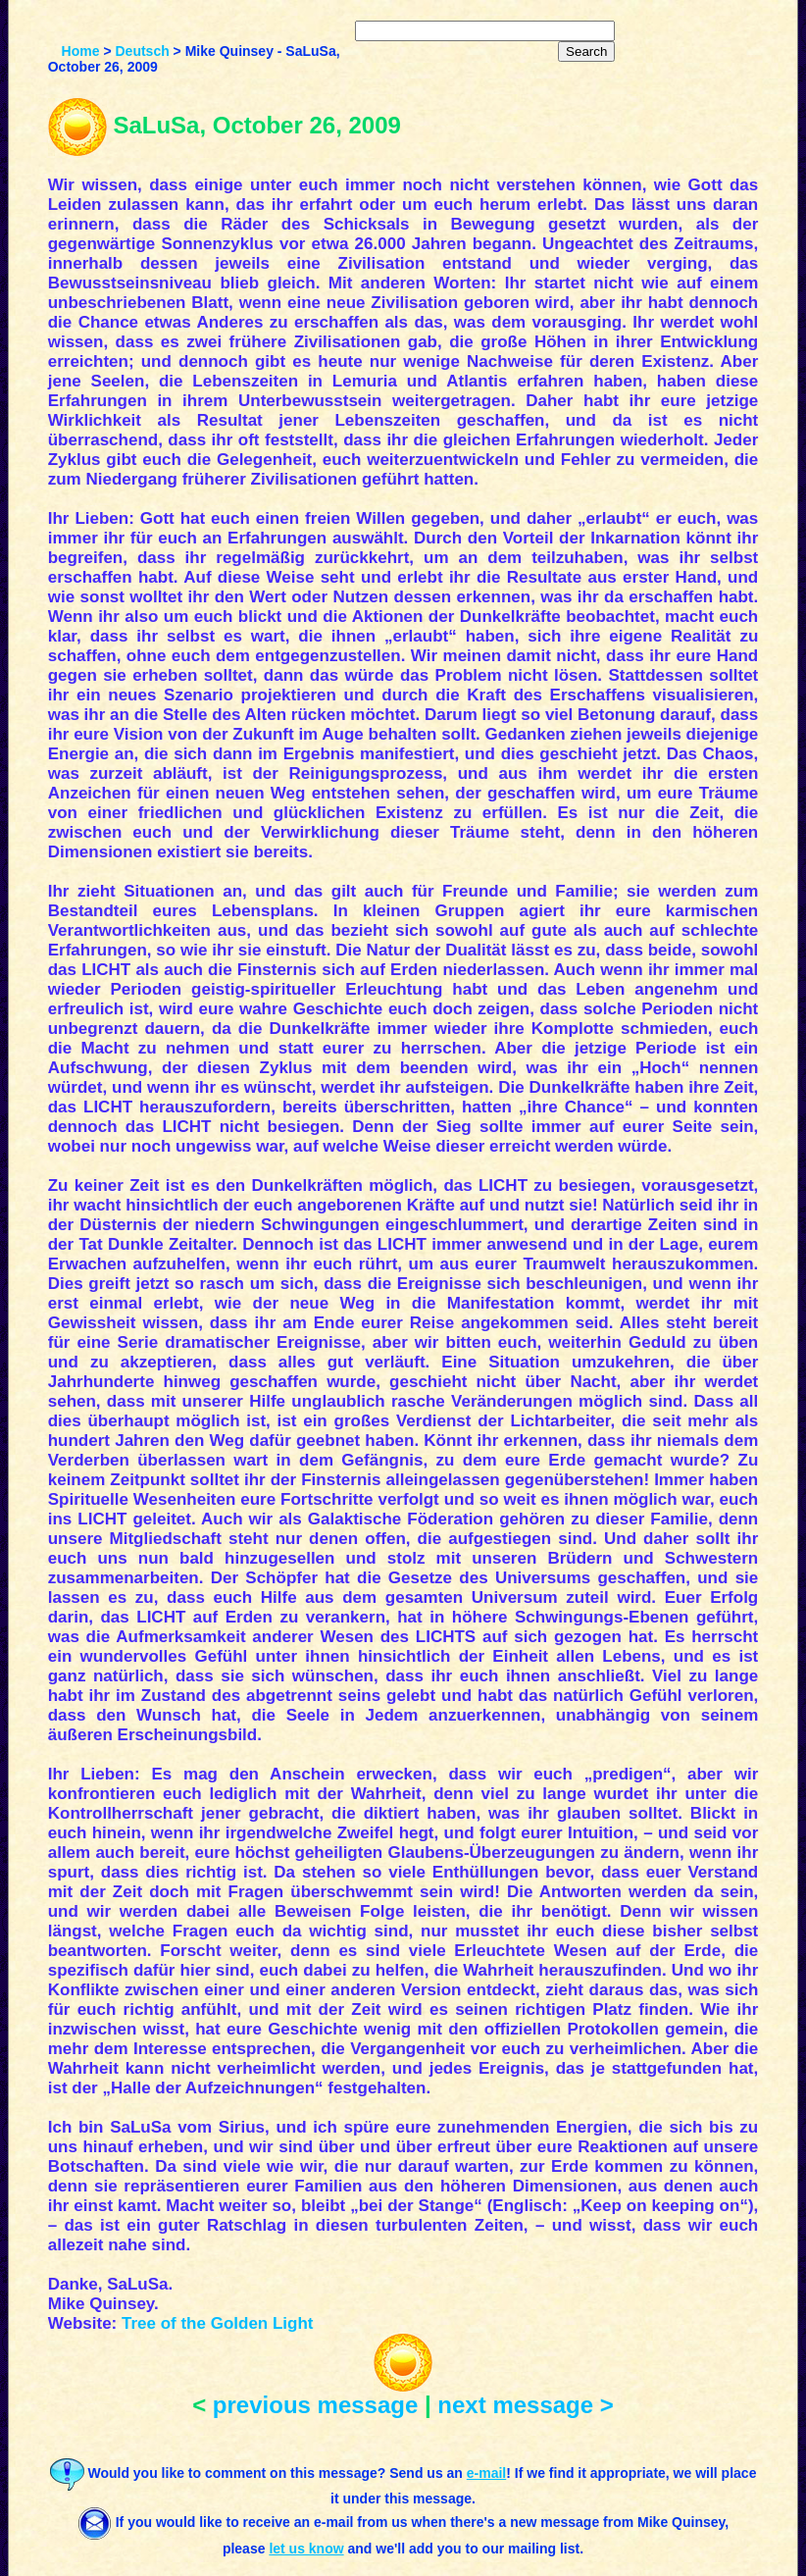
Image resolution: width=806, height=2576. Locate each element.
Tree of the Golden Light (218, 2323)
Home (81, 51)
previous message (315, 2405)
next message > (525, 2405)
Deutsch (142, 51)
